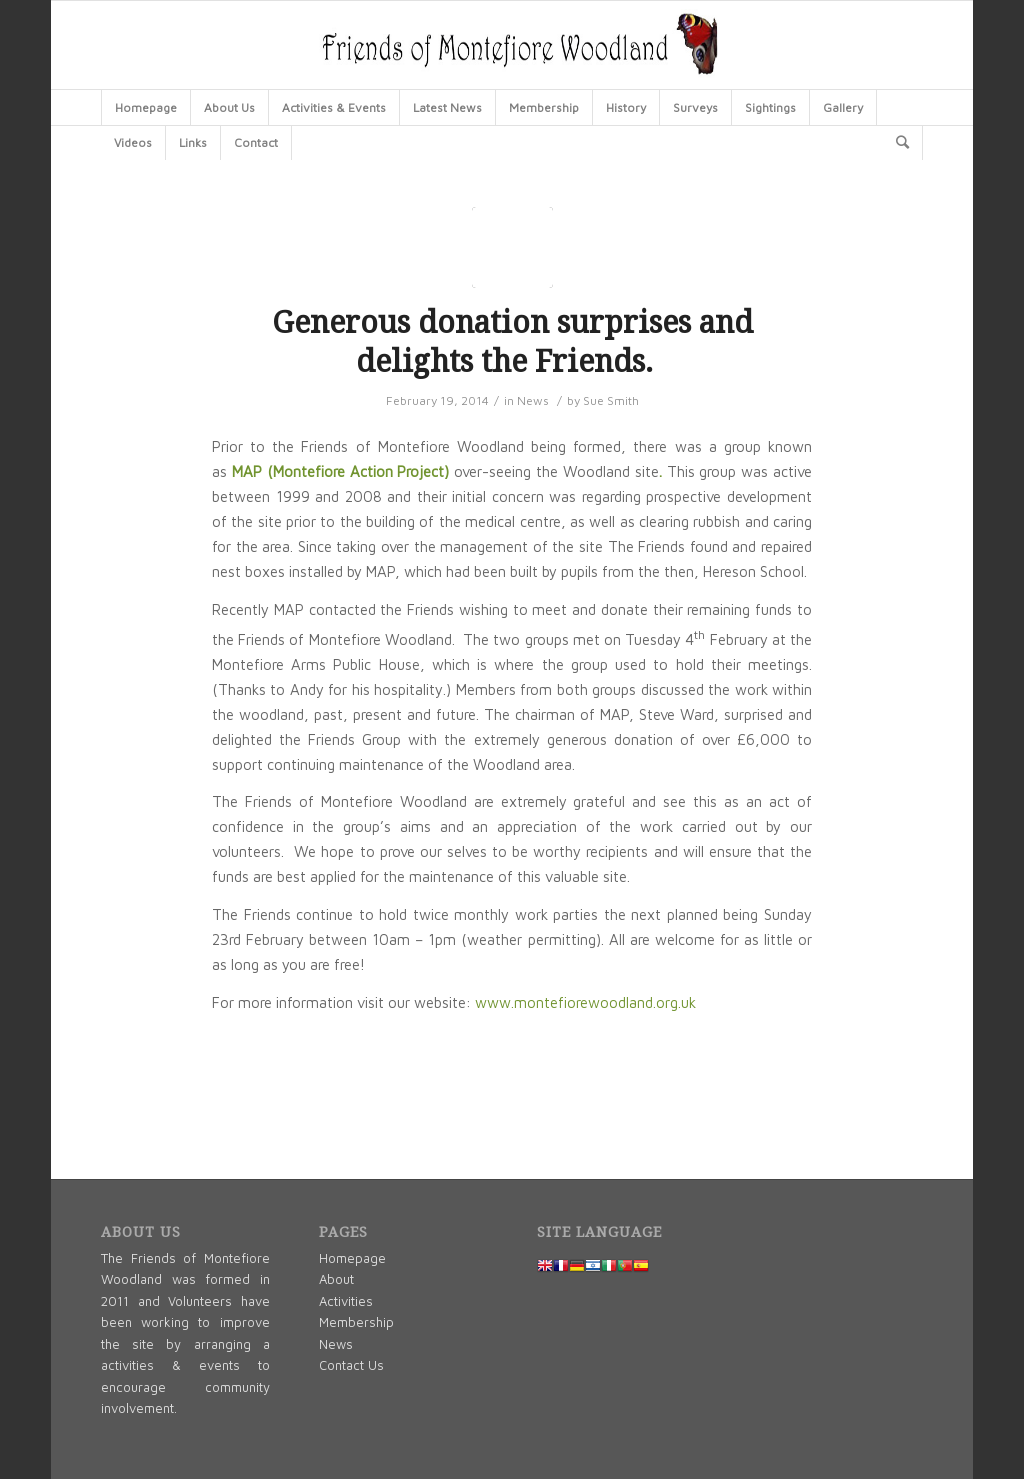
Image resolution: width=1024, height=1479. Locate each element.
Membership (356, 1322)
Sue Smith (611, 400)
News (533, 400)
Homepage (352, 1258)
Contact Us (351, 1365)
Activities (346, 1301)
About (336, 1279)
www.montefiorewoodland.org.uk (585, 1002)
